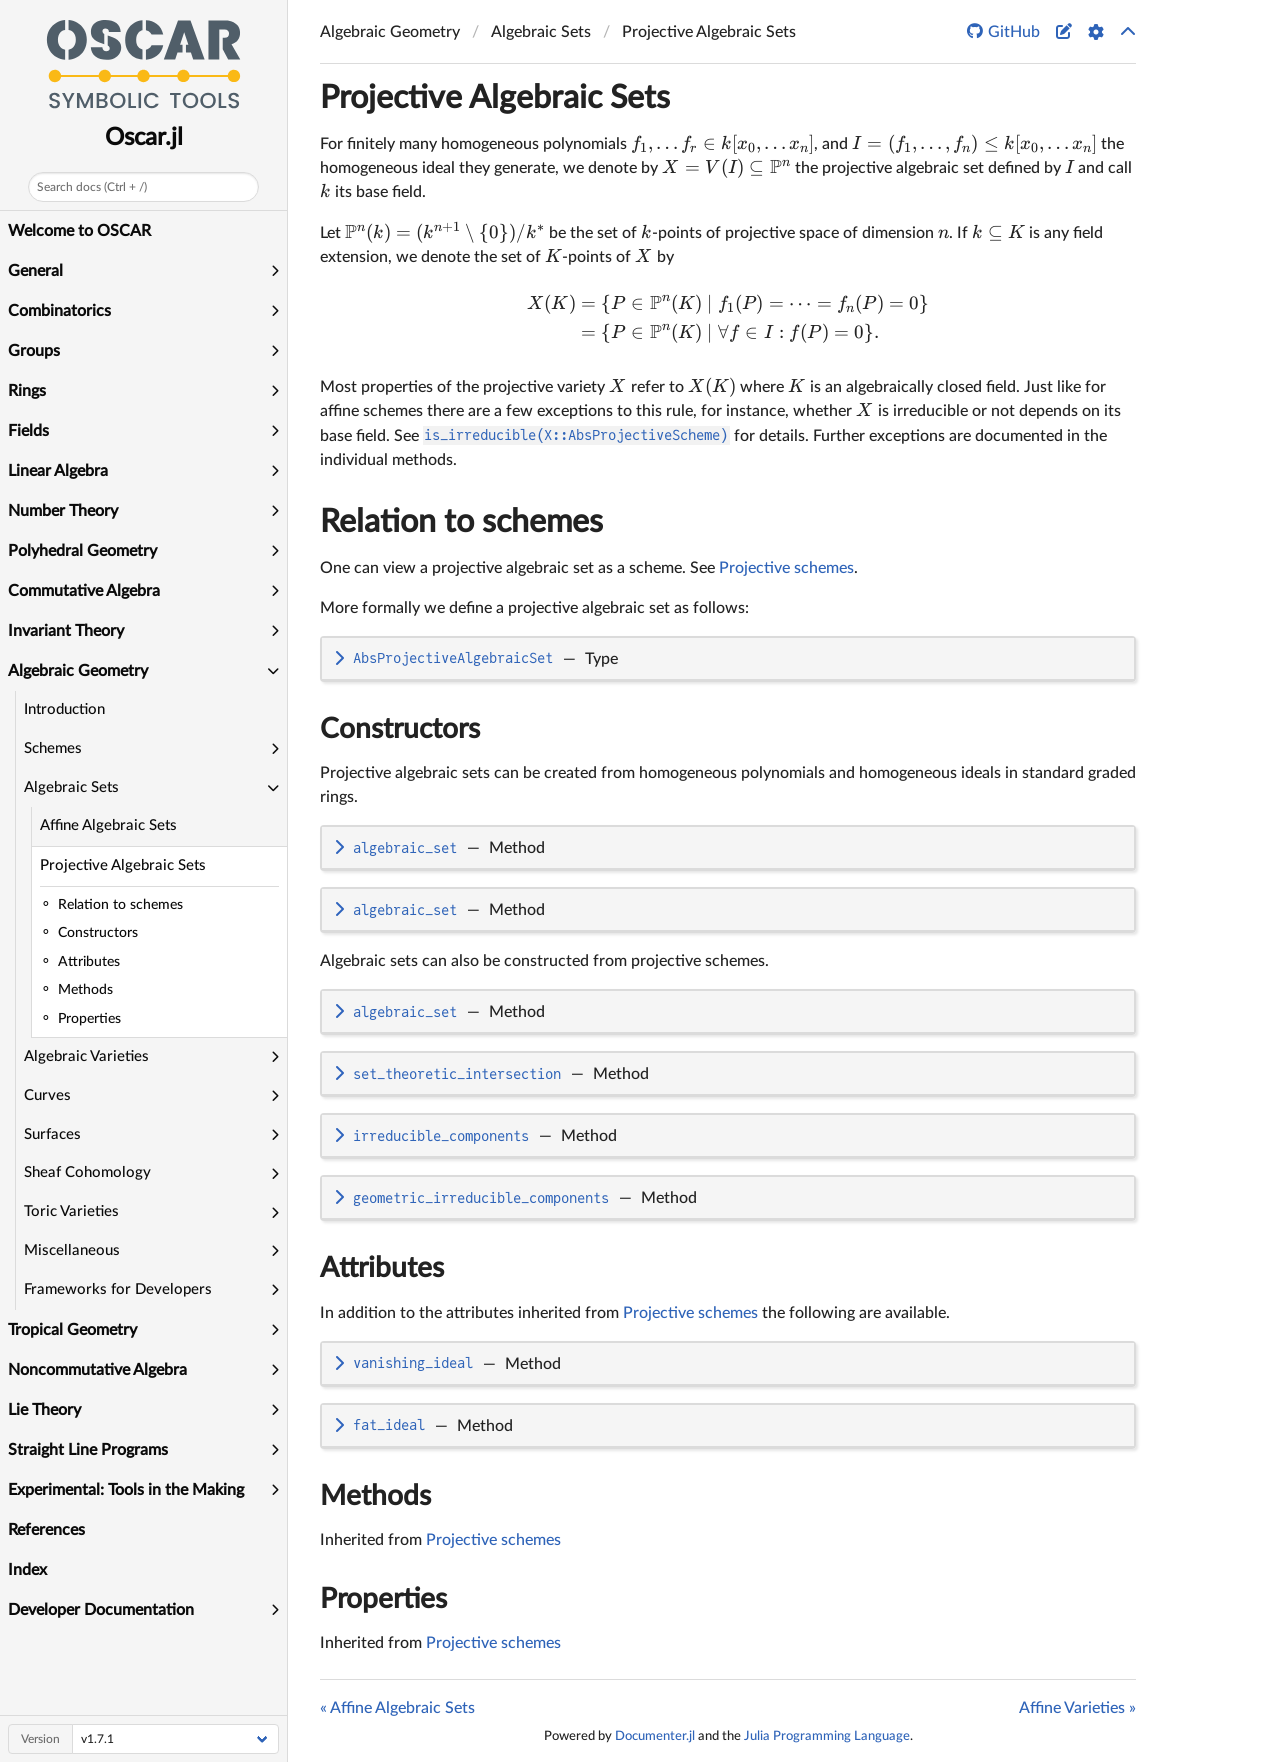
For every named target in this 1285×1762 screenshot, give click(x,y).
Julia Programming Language (827, 1736)
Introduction (64, 709)
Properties (383, 1599)
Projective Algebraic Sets (123, 865)
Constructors (400, 729)
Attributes (382, 1268)
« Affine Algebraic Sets (397, 1708)
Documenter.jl (655, 1736)
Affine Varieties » (1077, 1708)
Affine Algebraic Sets (108, 825)
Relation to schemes (461, 522)
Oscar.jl (144, 138)
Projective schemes (786, 568)
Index (27, 1570)
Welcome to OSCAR (79, 231)
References (46, 1530)
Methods (375, 1496)
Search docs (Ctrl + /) (92, 187)
